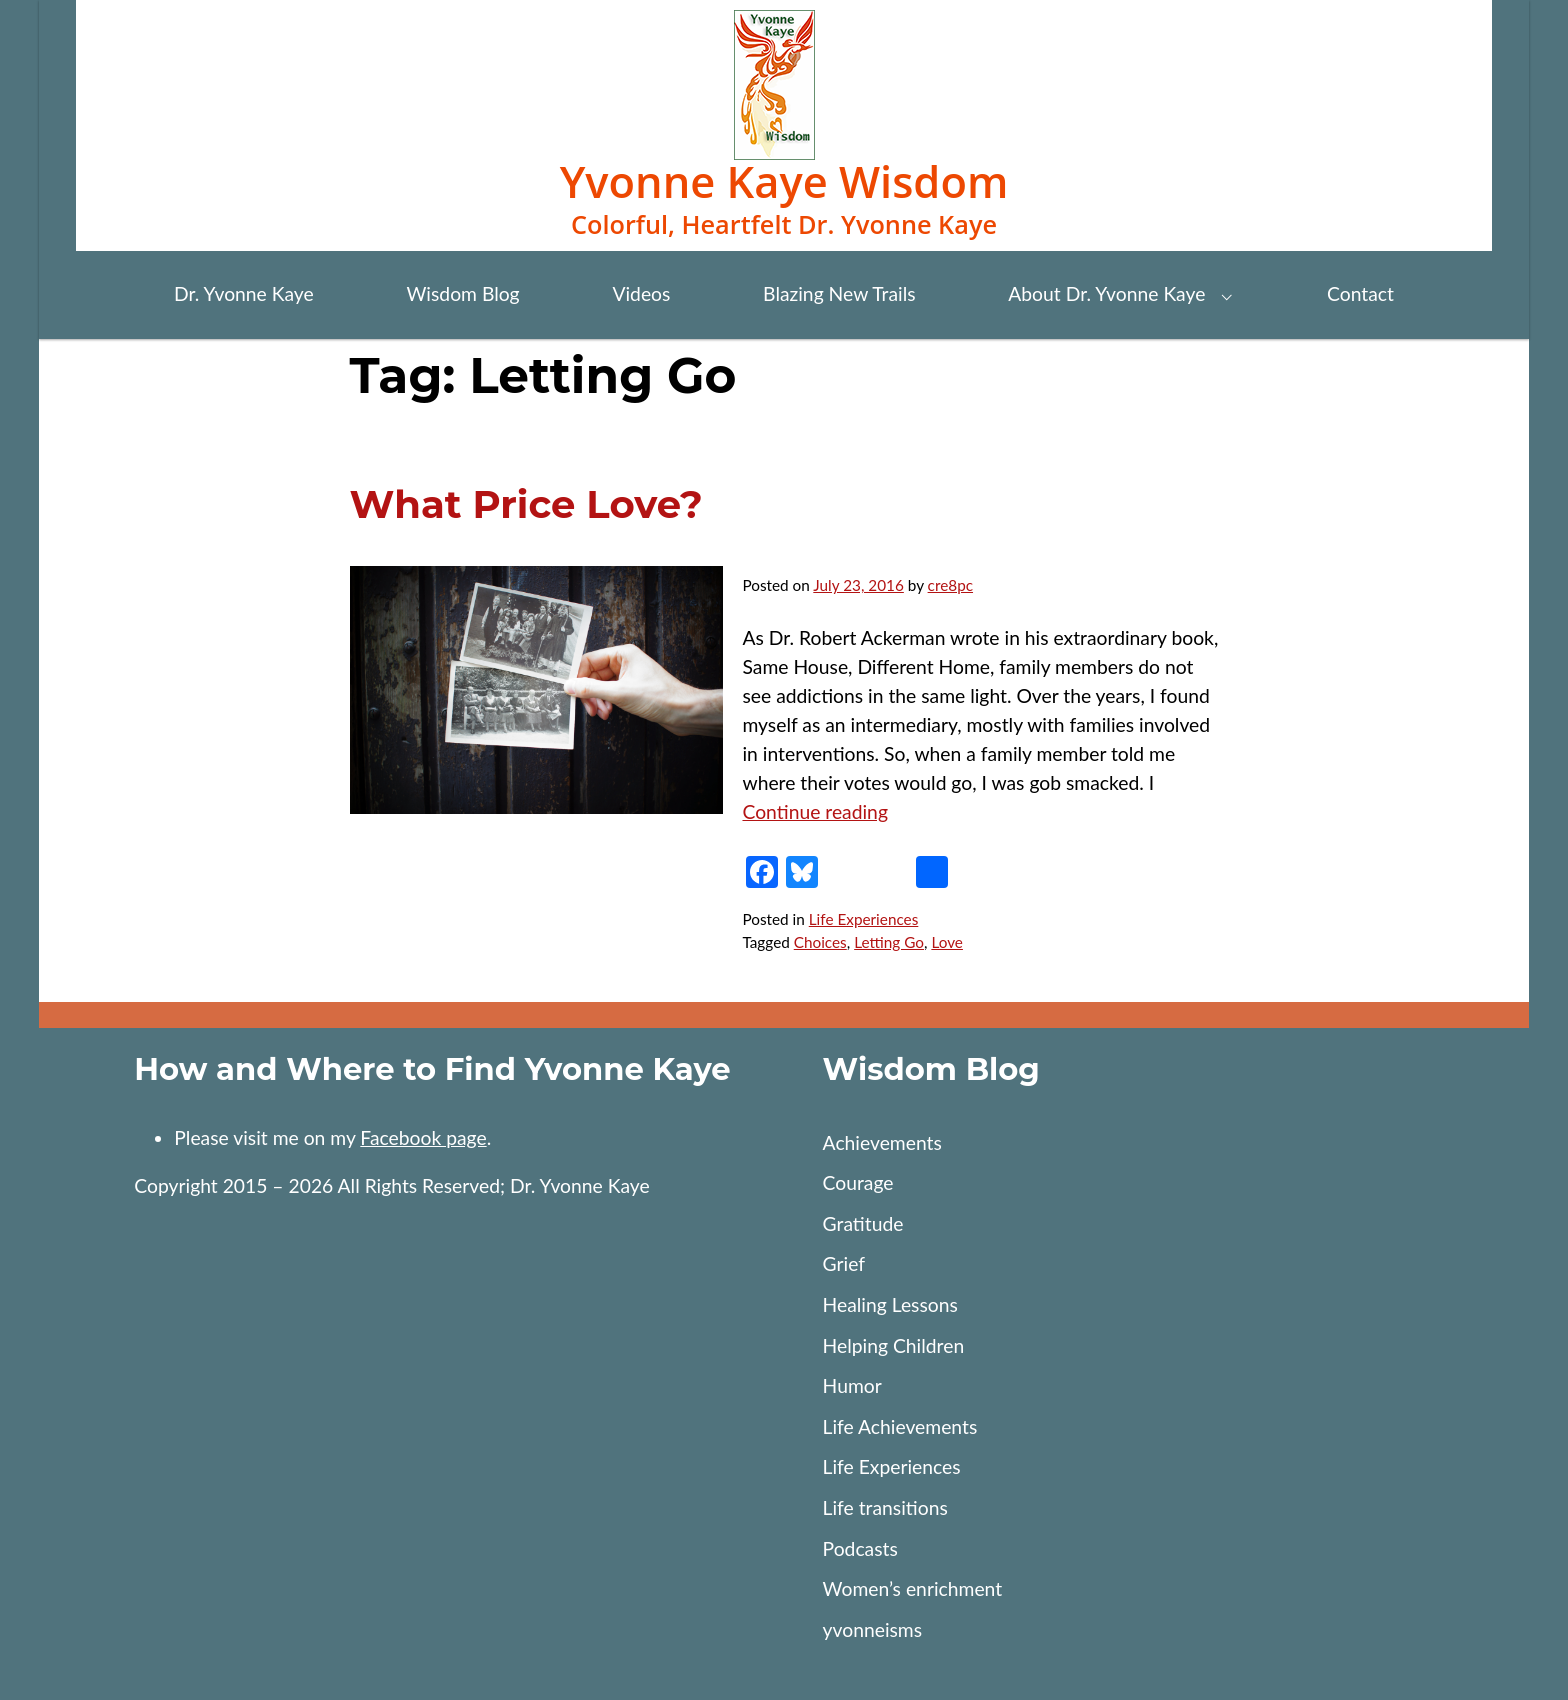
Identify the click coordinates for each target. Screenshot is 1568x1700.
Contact (1360, 293)
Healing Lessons (890, 1304)
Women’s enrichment (913, 1588)
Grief (844, 1263)
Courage (858, 1182)
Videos (641, 293)
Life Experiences (864, 919)
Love (947, 942)
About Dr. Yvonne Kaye (1106, 293)
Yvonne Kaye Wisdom (784, 181)
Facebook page (423, 1137)
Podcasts (860, 1548)
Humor (852, 1385)
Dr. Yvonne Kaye (244, 293)
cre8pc (950, 585)
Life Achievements (900, 1426)
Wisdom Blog (462, 293)
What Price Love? (526, 504)
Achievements (882, 1142)
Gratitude (863, 1223)
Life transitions (885, 1507)
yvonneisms (873, 1629)
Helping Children (894, 1345)
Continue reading (814, 811)
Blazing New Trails (839, 293)
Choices (820, 942)
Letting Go (889, 942)
